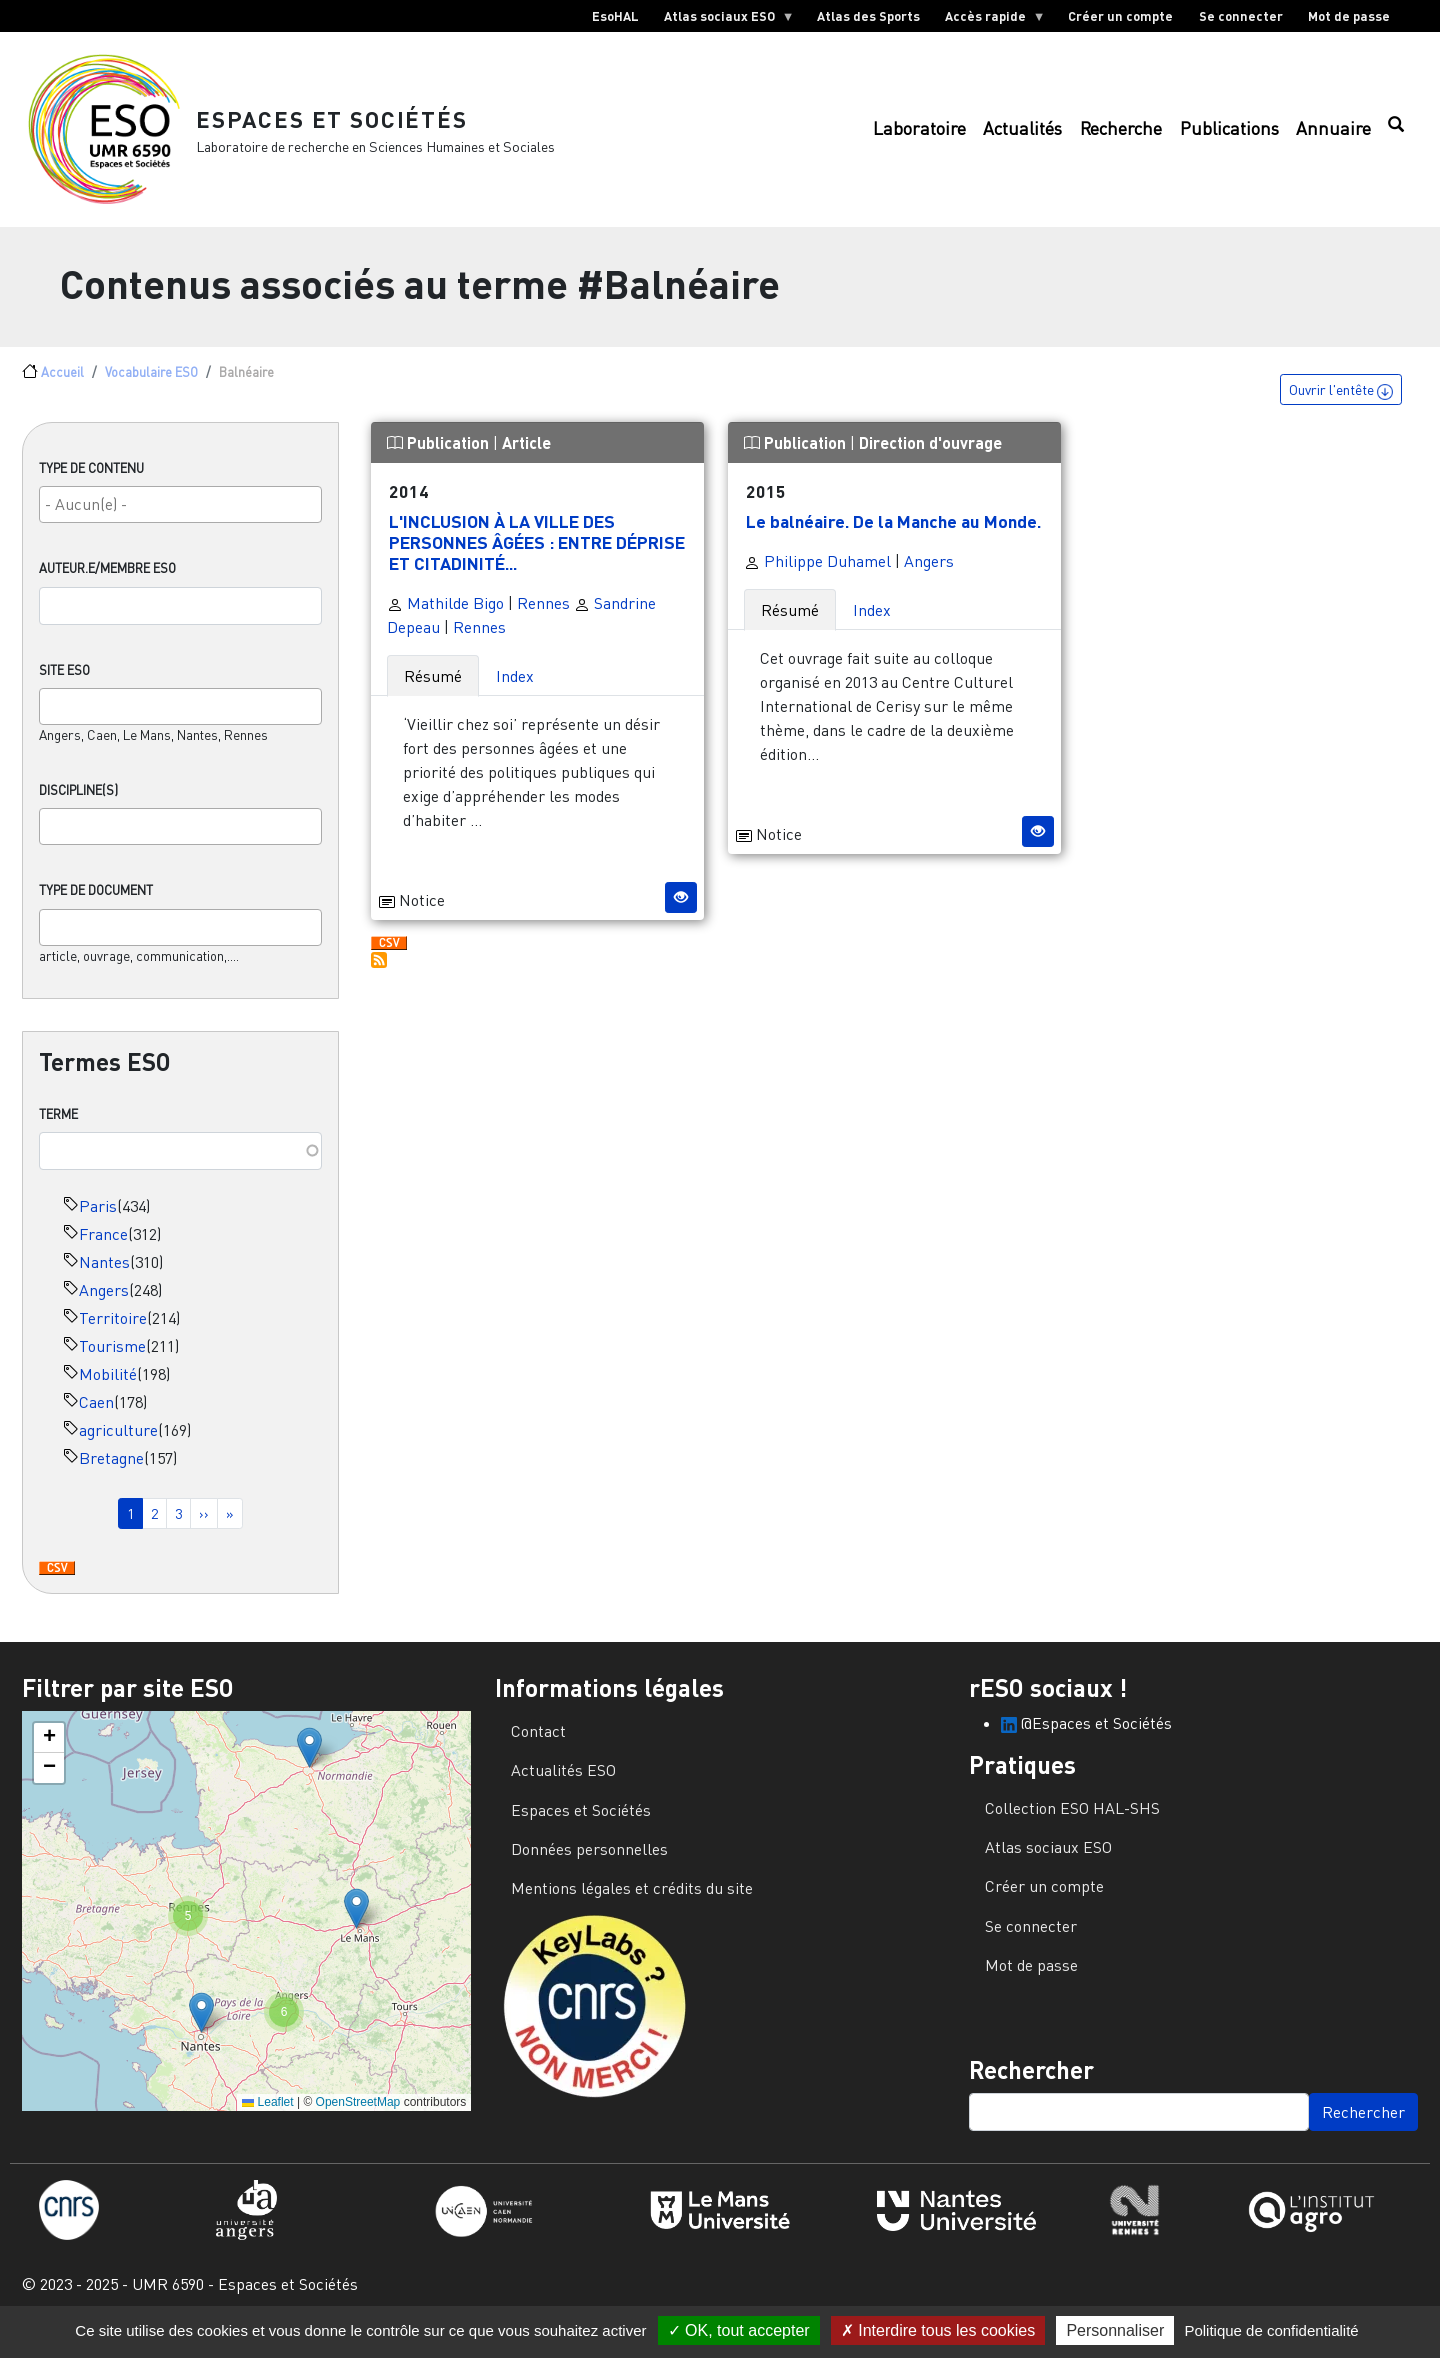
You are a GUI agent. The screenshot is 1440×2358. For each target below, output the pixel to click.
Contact (538, 1744)
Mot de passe (1349, 16)
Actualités (1022, 135)
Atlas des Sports (868, 16)
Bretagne (111, 1471)
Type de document (96, 904)
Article (526, 456)
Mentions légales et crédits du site (632, 1902)
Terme (58, 1127)
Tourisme (112, 1359)
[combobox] (180, 518)
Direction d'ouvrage (930, 456)
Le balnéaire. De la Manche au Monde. (893, 534)
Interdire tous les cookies (938, 2330)
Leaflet (267, 2115)
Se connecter (1241, 16)
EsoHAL (615, 16)
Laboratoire (919, 135)
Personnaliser (1115, 2330)
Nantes (104, 1275)
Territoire (113, 1331)
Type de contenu (91, 482)
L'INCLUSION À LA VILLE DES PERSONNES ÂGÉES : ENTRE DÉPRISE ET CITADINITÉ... (537, 555)
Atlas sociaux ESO (722, 20)
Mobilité (108, 1387)
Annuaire (1333, 135)
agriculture (118, 1443)
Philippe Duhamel (817, 574)
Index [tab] (515, 689)
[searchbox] (180, 518)
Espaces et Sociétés (340, 124)
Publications (1229, 135)
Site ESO (64, 683)
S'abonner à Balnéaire (379, 973)
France (103, 1247)
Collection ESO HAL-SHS (1072, 1821)
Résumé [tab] (433, 689)
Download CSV (57, 1582)
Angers (104, 1303)
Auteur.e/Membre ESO (107, 582)
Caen (96, 1415)
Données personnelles (589, 1862)
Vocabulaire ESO (151, 385)
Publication (440, 456)
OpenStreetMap (358, 2115)
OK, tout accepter (739, 2330)
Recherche (1121, 135)
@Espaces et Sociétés (1086, 1736)
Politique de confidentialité (1271, 2330)
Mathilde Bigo (445, 616)
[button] (309, 1760)
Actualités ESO (563, 1783)
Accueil (62, 385)
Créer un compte (1120, 16)
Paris (98, 1219)
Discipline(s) (78, 804)
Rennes (543, 616)
